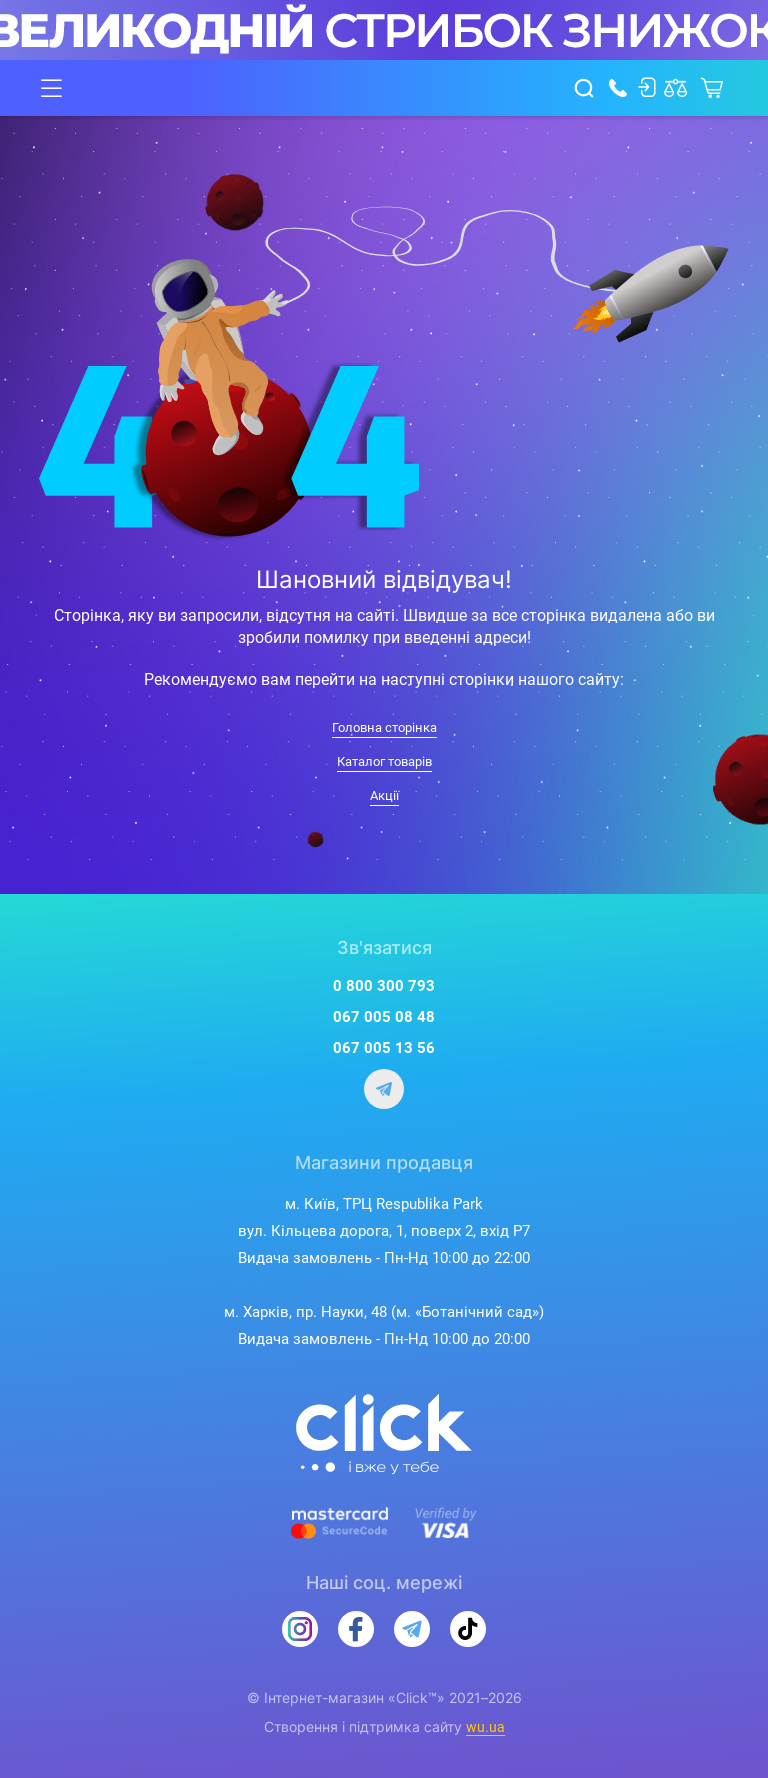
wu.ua (485, 1727)
